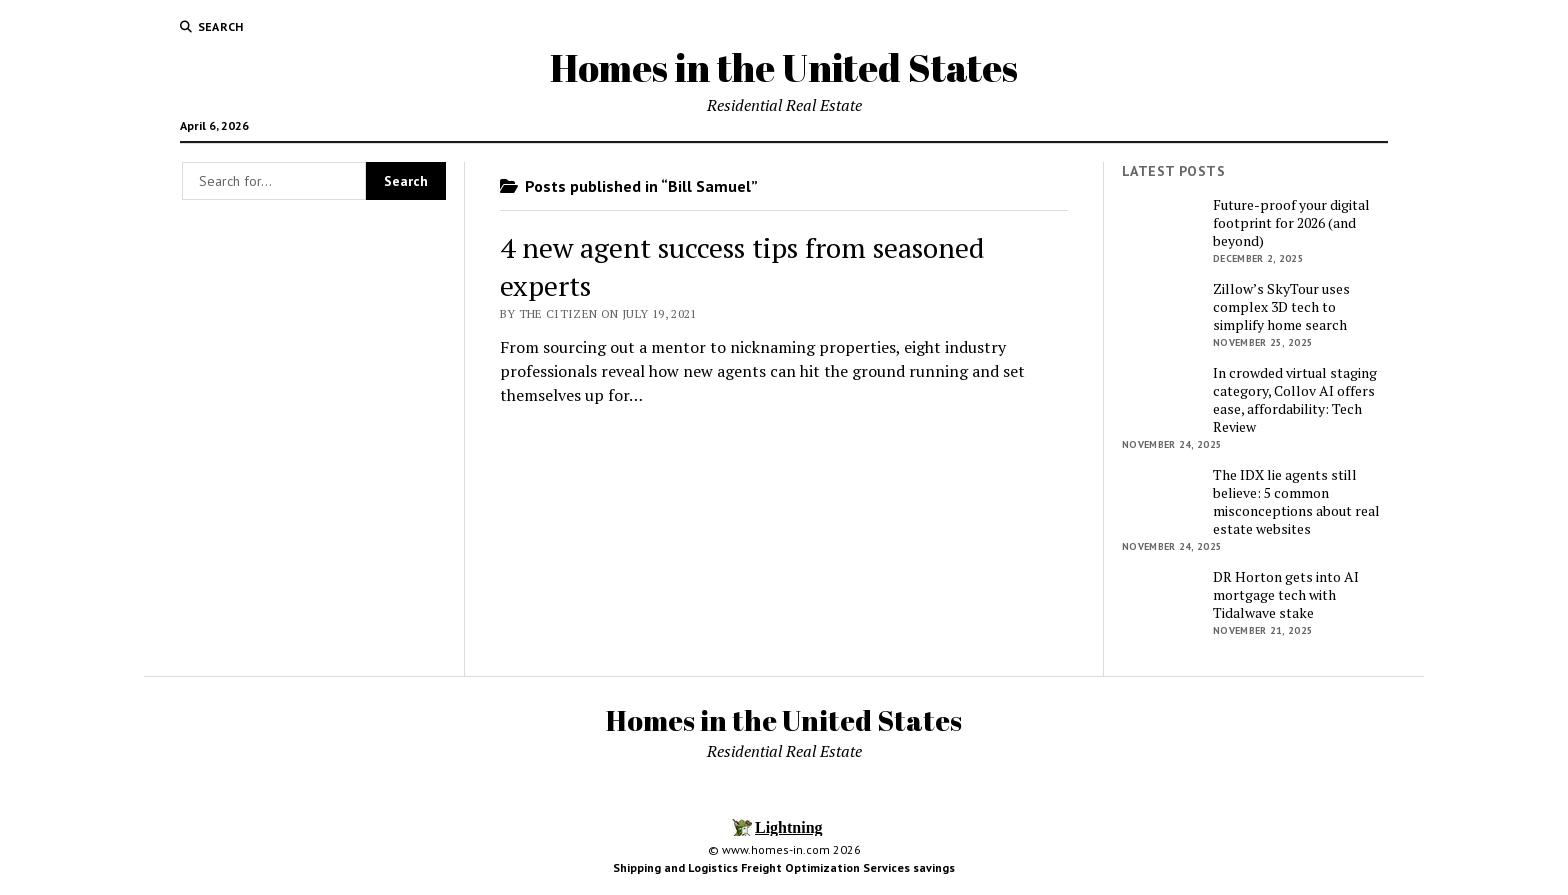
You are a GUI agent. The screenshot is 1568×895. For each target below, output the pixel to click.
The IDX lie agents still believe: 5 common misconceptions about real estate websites (1296, 502)
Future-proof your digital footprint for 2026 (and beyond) (1291, 223)
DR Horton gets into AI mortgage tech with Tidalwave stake (1286, 595)
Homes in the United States (784, 67)
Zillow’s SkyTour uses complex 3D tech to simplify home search (1281, 307)
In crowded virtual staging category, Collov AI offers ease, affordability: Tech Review (1295, 400)
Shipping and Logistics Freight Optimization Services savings (784, 867)
